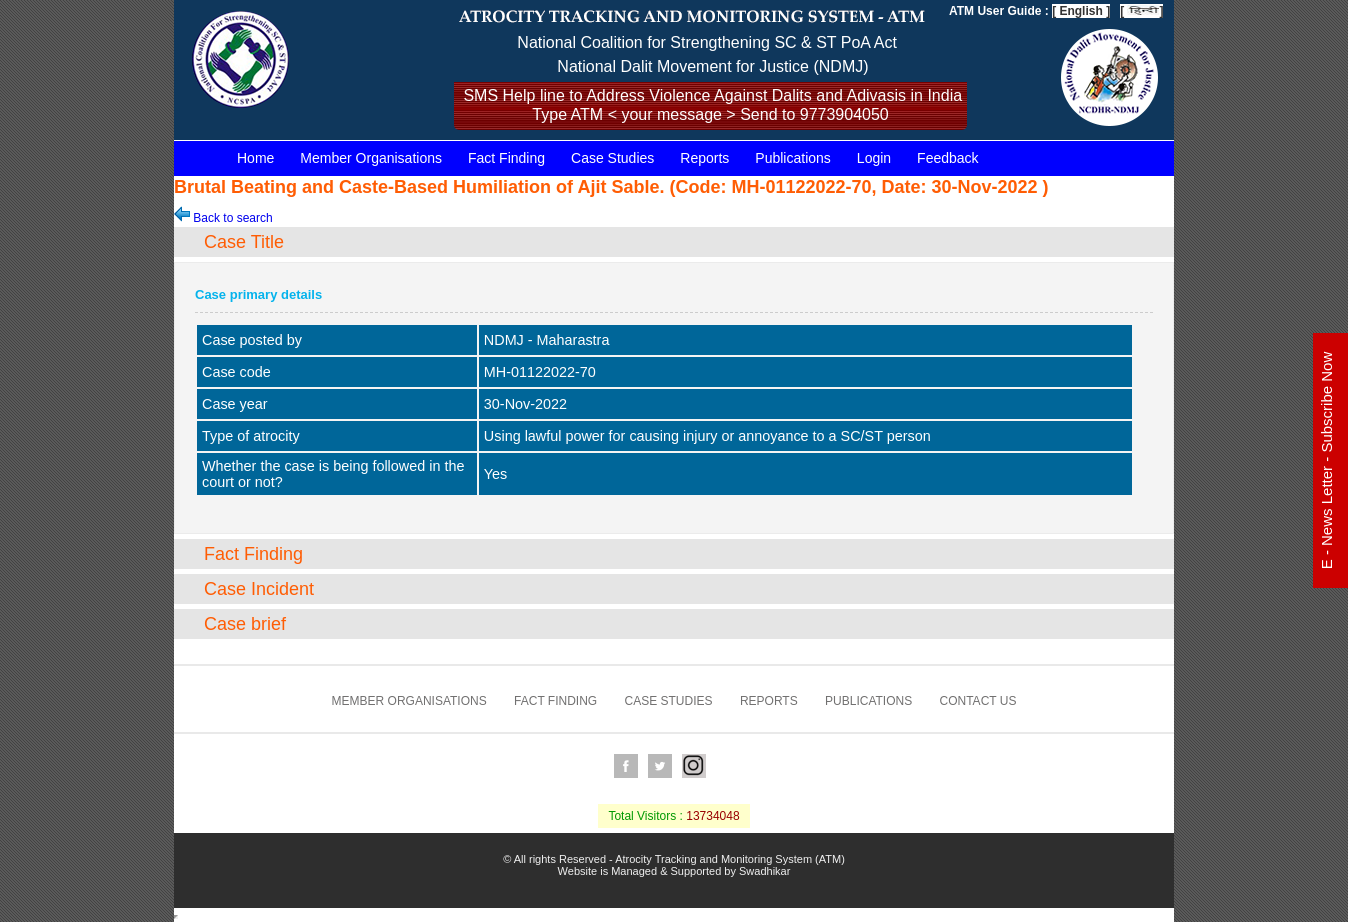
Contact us (978, 701)
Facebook (626, 766)
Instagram (694, 766)
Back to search (223, 218)
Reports (704, 158)
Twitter (660, 766)
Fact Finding (506, 158)
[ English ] (1081, 11)
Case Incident (259, 589)
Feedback (947, 158)
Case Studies (612, 158)
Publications (793, 158)
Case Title (244, 242)
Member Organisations (371, 158)
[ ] (1141, 11)
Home (255, 158)
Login (874, 158)
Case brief (245, 624)
